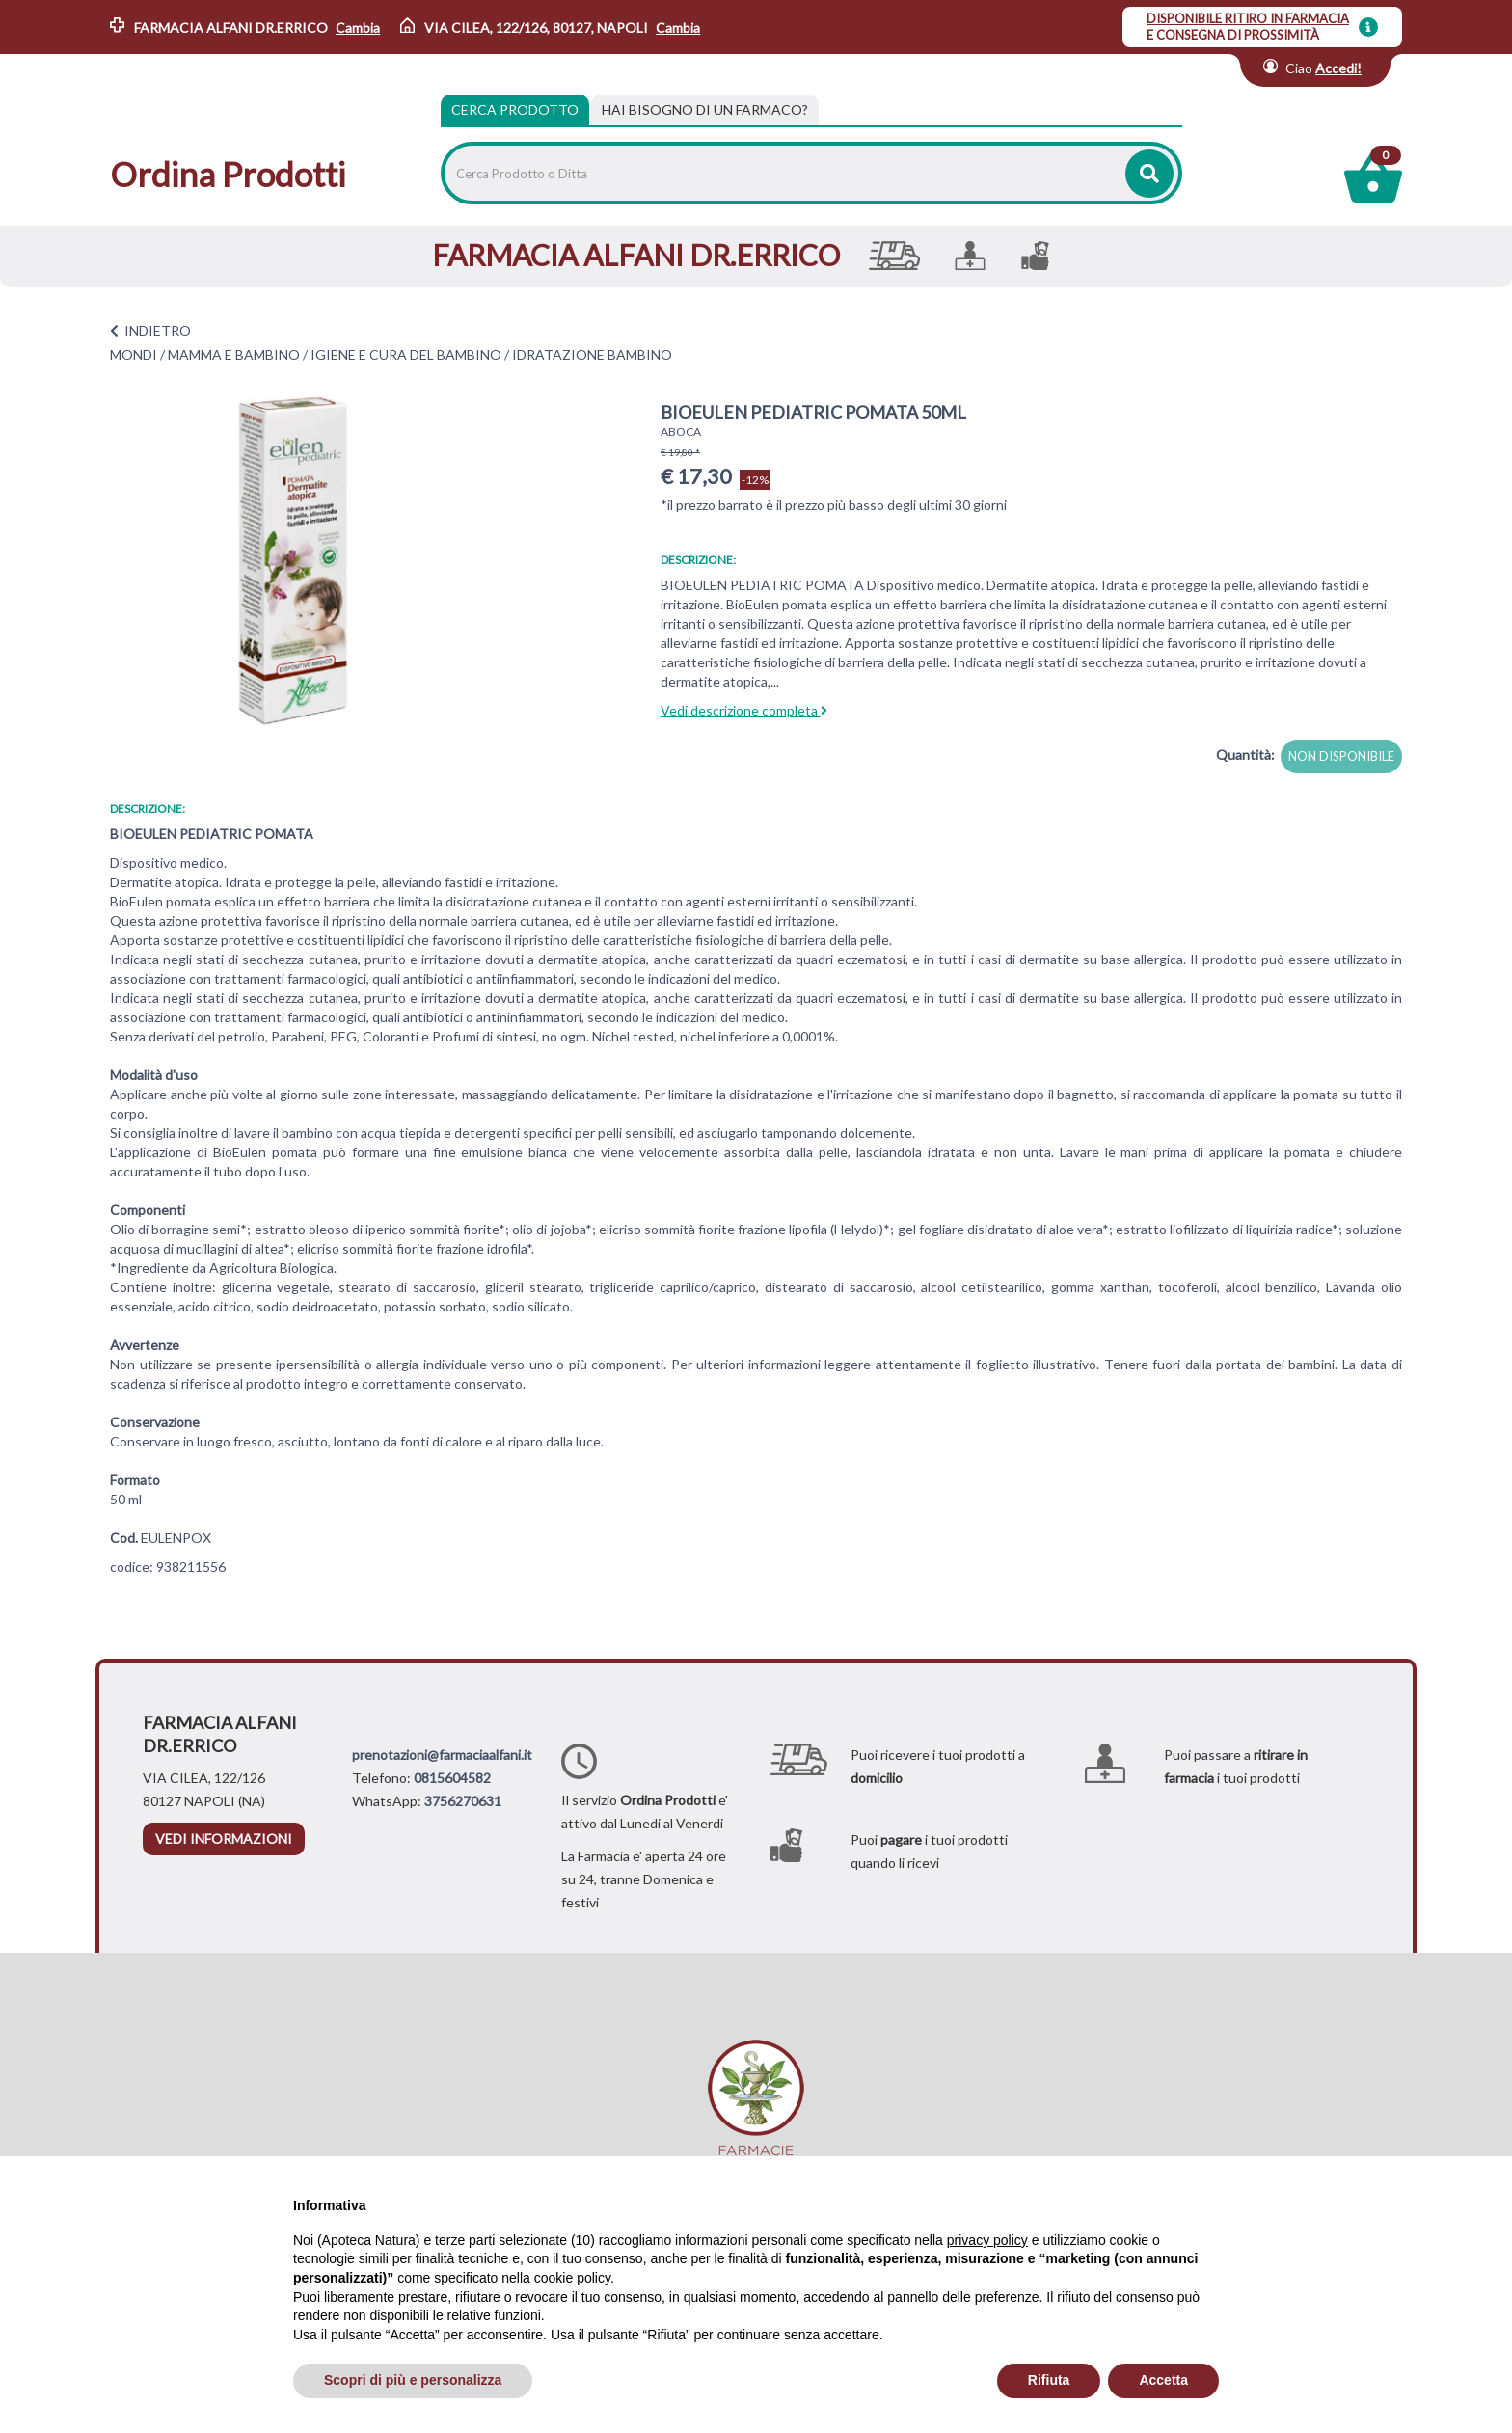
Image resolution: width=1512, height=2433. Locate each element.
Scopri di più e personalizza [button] (412, 2380)
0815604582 (452, 1778)
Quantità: (1245, 754)
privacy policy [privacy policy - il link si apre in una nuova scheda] (987, 2240)
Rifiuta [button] (1049, 2380)
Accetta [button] (1163, 2380)
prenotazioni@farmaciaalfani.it (442, 1754)
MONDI (133, 354)
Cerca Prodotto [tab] (515, 109)
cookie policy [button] (572, 2277)
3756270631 (462, 1801)
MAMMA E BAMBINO (234, 354)
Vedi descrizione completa (744, 710)
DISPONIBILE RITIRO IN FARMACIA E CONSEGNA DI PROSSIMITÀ (1248, 26)
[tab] (705, 110)
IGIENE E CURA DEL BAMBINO (405, 354)
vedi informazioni (223, 1838)
